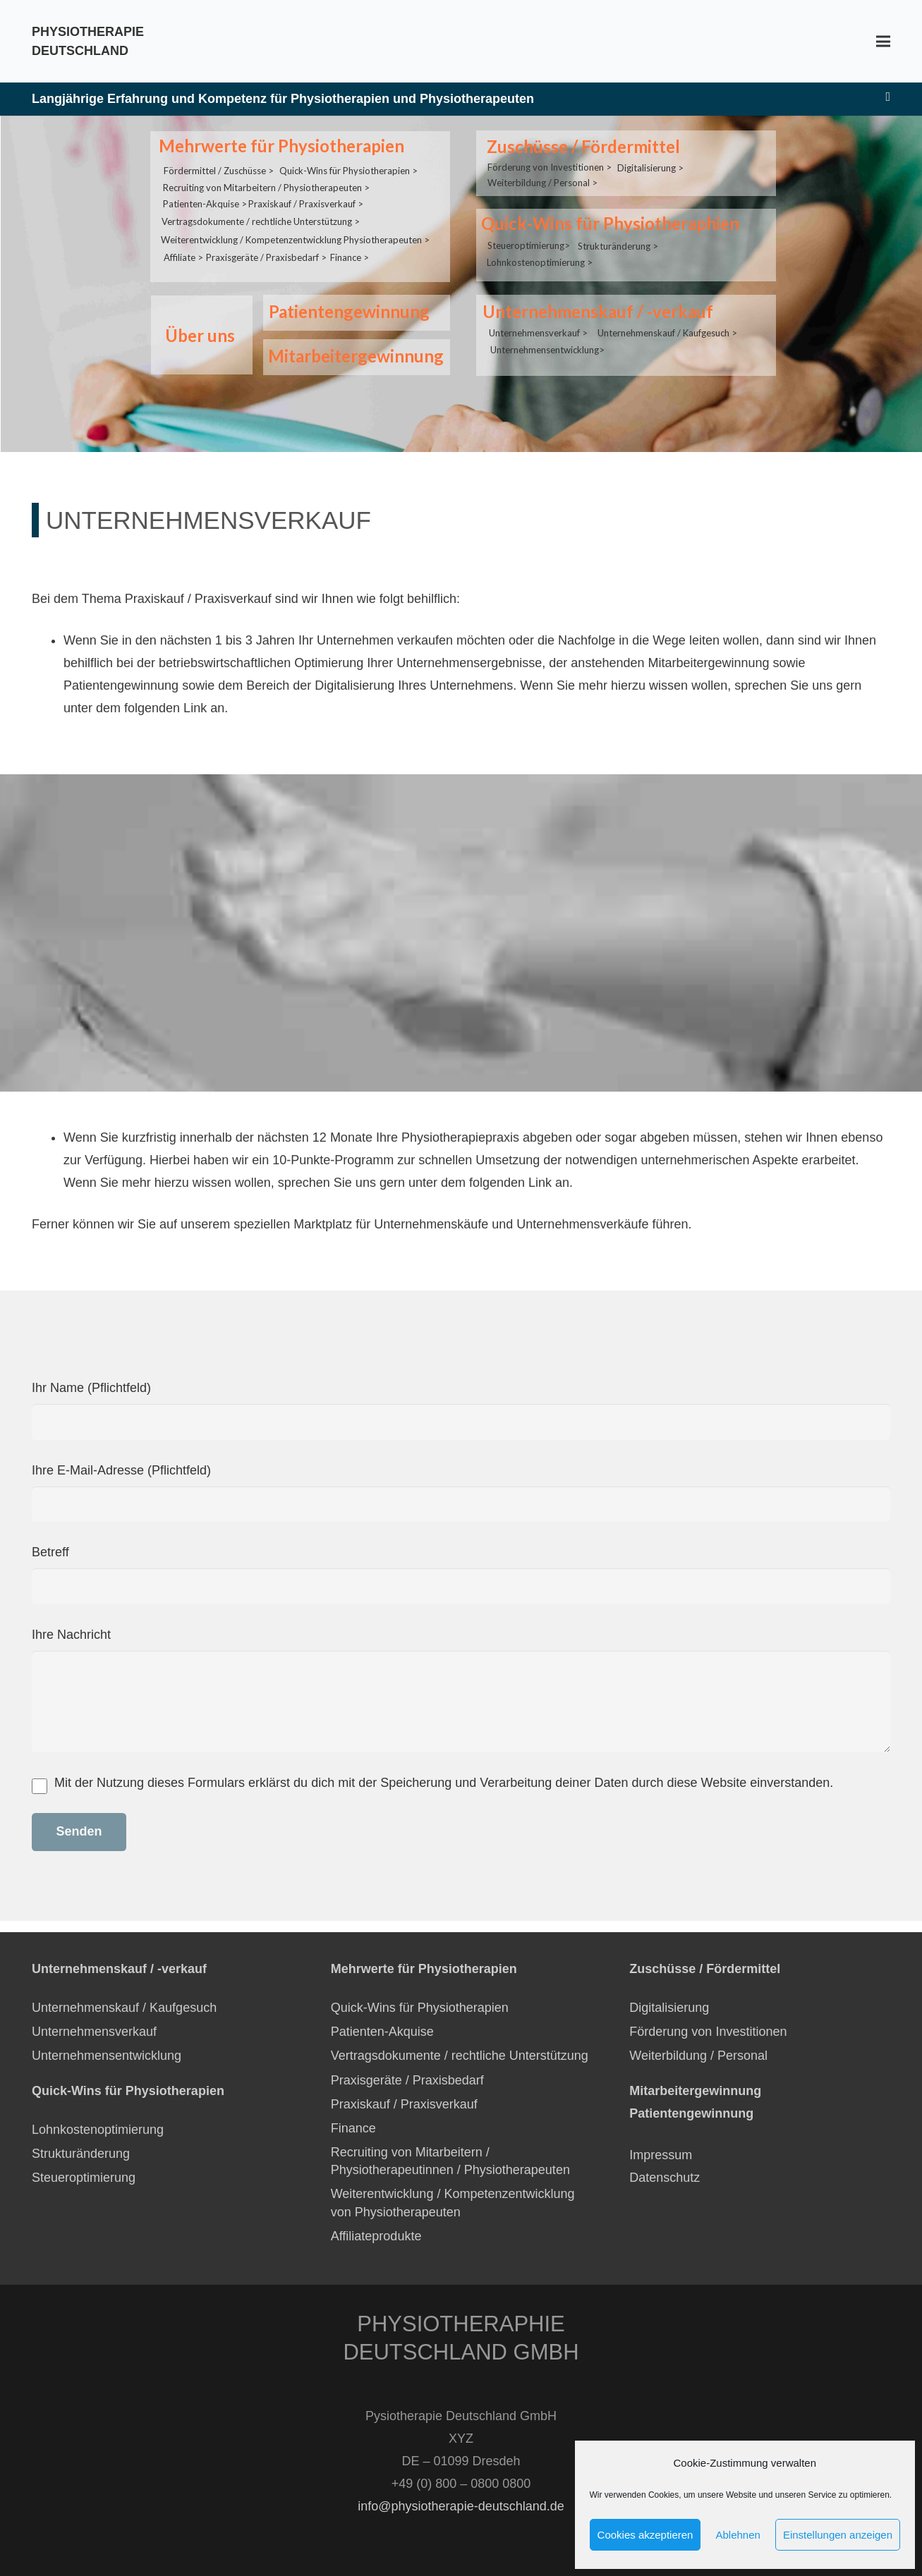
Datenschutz (666, 2178)
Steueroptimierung (83, 2178)
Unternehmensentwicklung (106, 2056)
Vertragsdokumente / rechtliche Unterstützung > (261, 216)
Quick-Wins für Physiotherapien (420, 2008)
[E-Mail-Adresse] (887, 96)
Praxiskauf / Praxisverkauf (404, 2104)
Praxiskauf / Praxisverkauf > (305, 199)
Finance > (349, 251)
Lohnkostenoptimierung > (540, 256)
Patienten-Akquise (382, 2032)
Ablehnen (737, 2535)
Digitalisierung (669, 2008)
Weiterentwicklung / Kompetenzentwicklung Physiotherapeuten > (295, 234)
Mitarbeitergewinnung (354, 356)
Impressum (660, 2155)
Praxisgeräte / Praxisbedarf (407, 2080)
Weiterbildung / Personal (698, 2056)
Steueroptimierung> (528, 239)
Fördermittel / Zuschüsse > (219, 167)
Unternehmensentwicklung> (547, 340)
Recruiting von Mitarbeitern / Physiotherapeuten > (266, 184)
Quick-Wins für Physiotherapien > (348, 167)
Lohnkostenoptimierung (98, 2130)
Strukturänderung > (618, 240)
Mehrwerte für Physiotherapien (280, 145)
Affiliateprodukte (376, 2236)
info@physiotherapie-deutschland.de (461, 2506)
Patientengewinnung (347, 311)
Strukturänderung (81, 2154)
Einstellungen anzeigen (837, 2535)
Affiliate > (183, 251)
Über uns (198, 335)
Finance (353, 2128)
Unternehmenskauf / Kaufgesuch (124, 2008)
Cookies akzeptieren (645, 2535)
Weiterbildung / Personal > (542, 179)
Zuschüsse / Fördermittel (582, 146)
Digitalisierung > (650, 165)
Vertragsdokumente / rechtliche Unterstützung (459, 2056)
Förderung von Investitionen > (549, 165)
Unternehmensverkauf (94, 2032)
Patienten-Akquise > (205, 199)
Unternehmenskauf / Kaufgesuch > (667, 323)
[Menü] (883, 41)
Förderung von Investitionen (708, 2032)
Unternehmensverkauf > (538, 323)
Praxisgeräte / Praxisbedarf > (266, 251)
